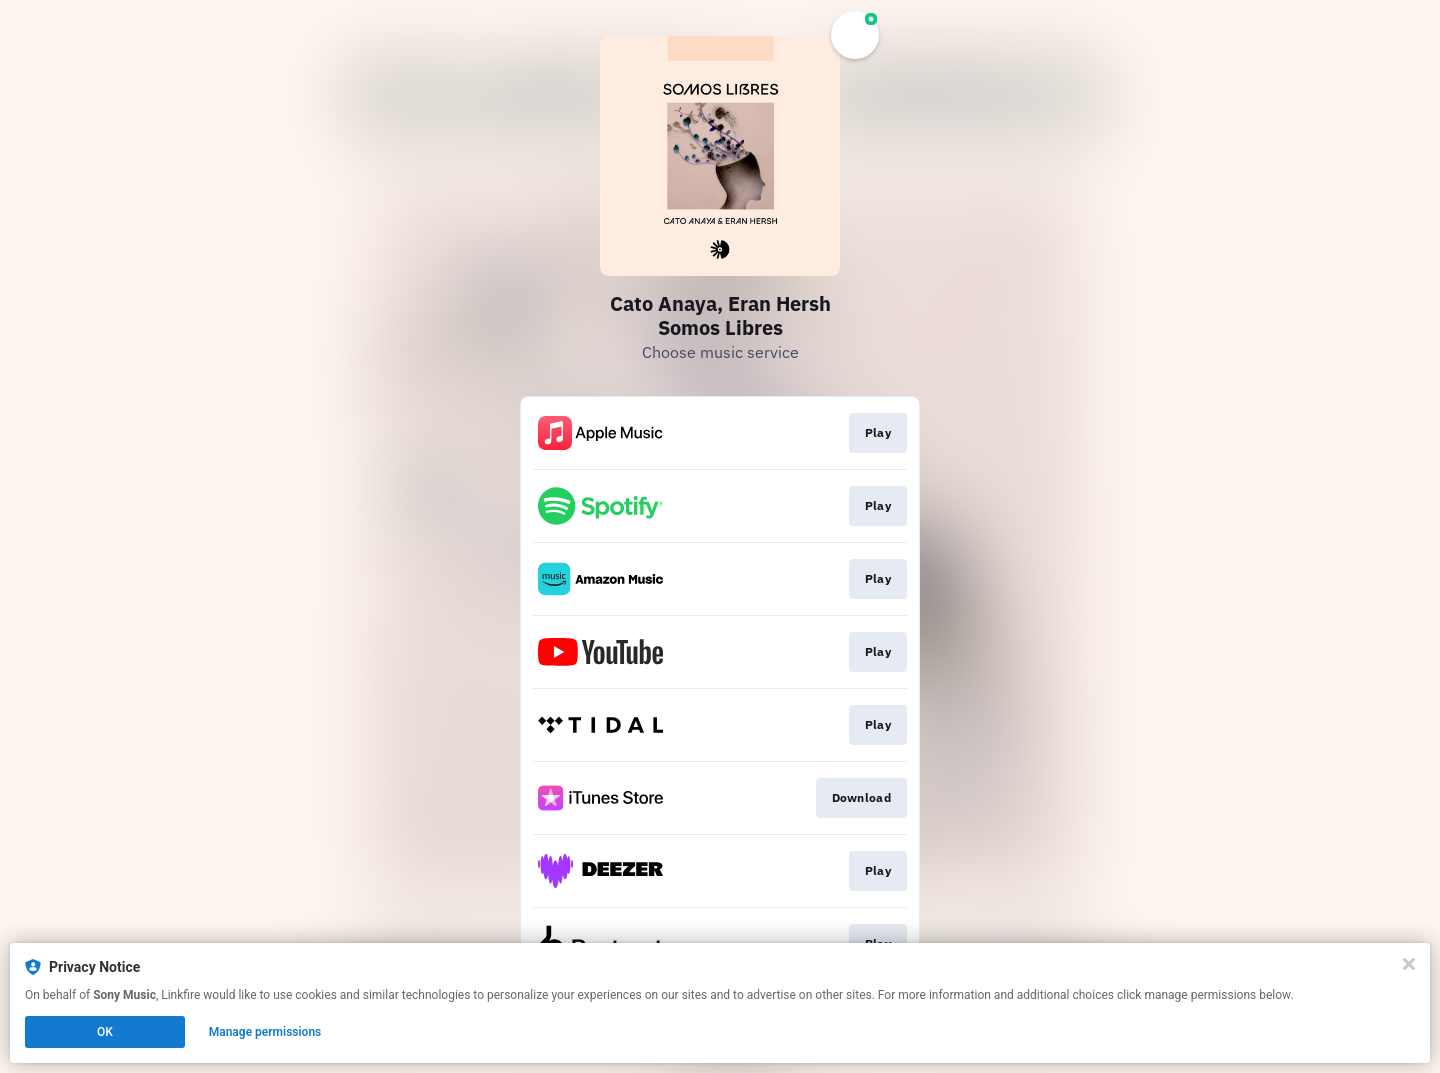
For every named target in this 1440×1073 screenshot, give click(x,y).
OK (105, 1032)
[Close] (1409, 964)
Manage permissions (265, 1032)
